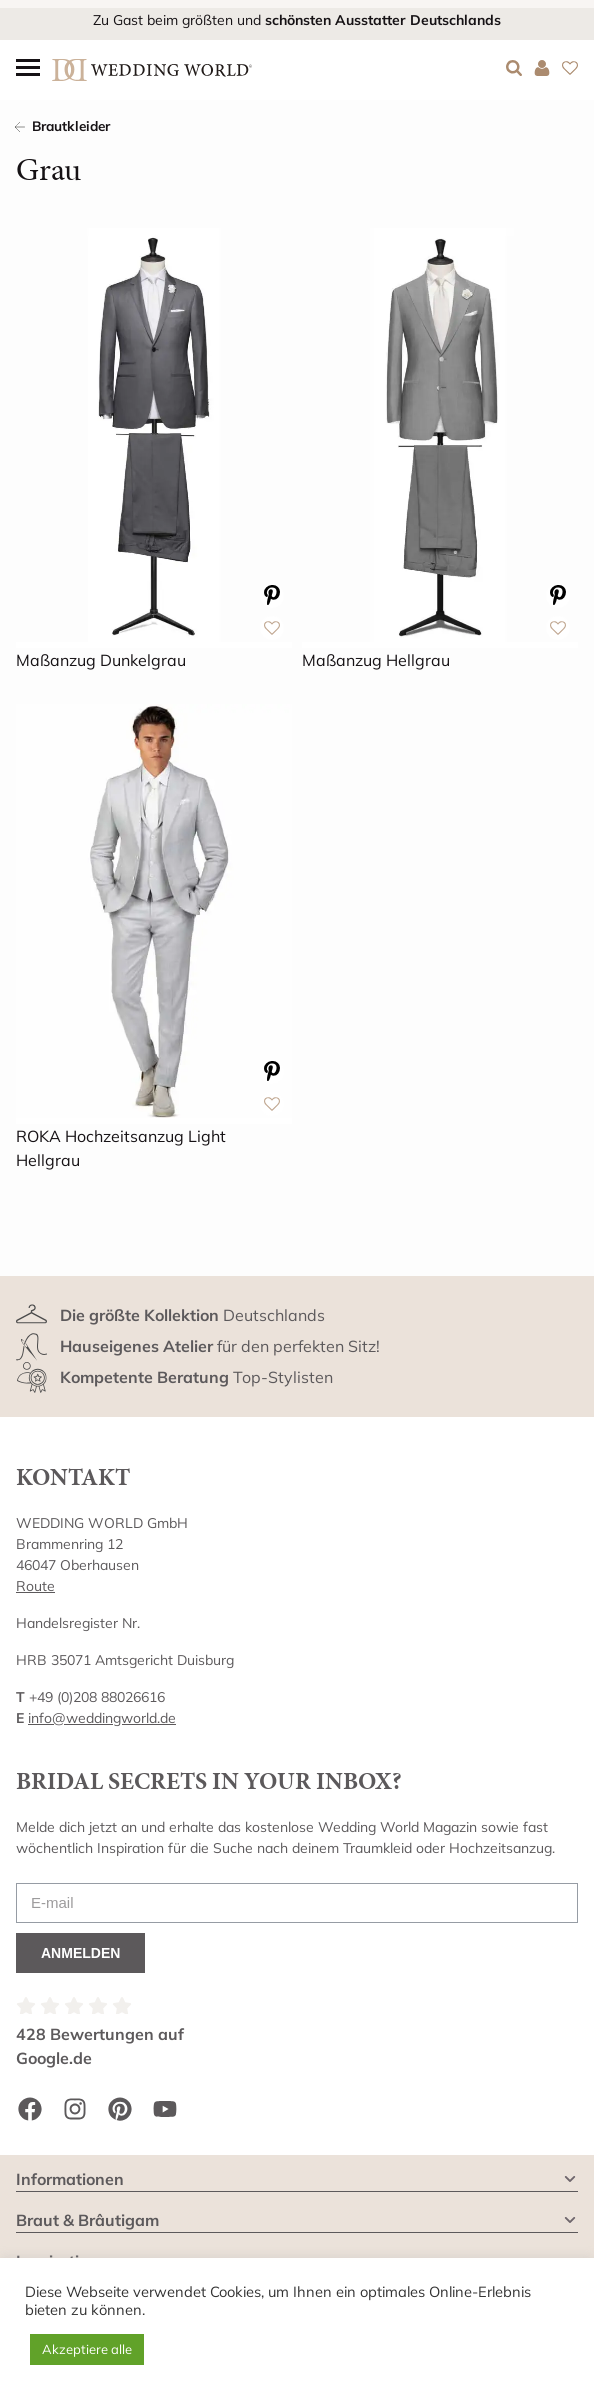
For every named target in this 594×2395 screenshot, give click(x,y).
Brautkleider (71, 125)
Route (35, 1586)
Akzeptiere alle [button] (87, 2349)
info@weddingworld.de (102, 1718)
